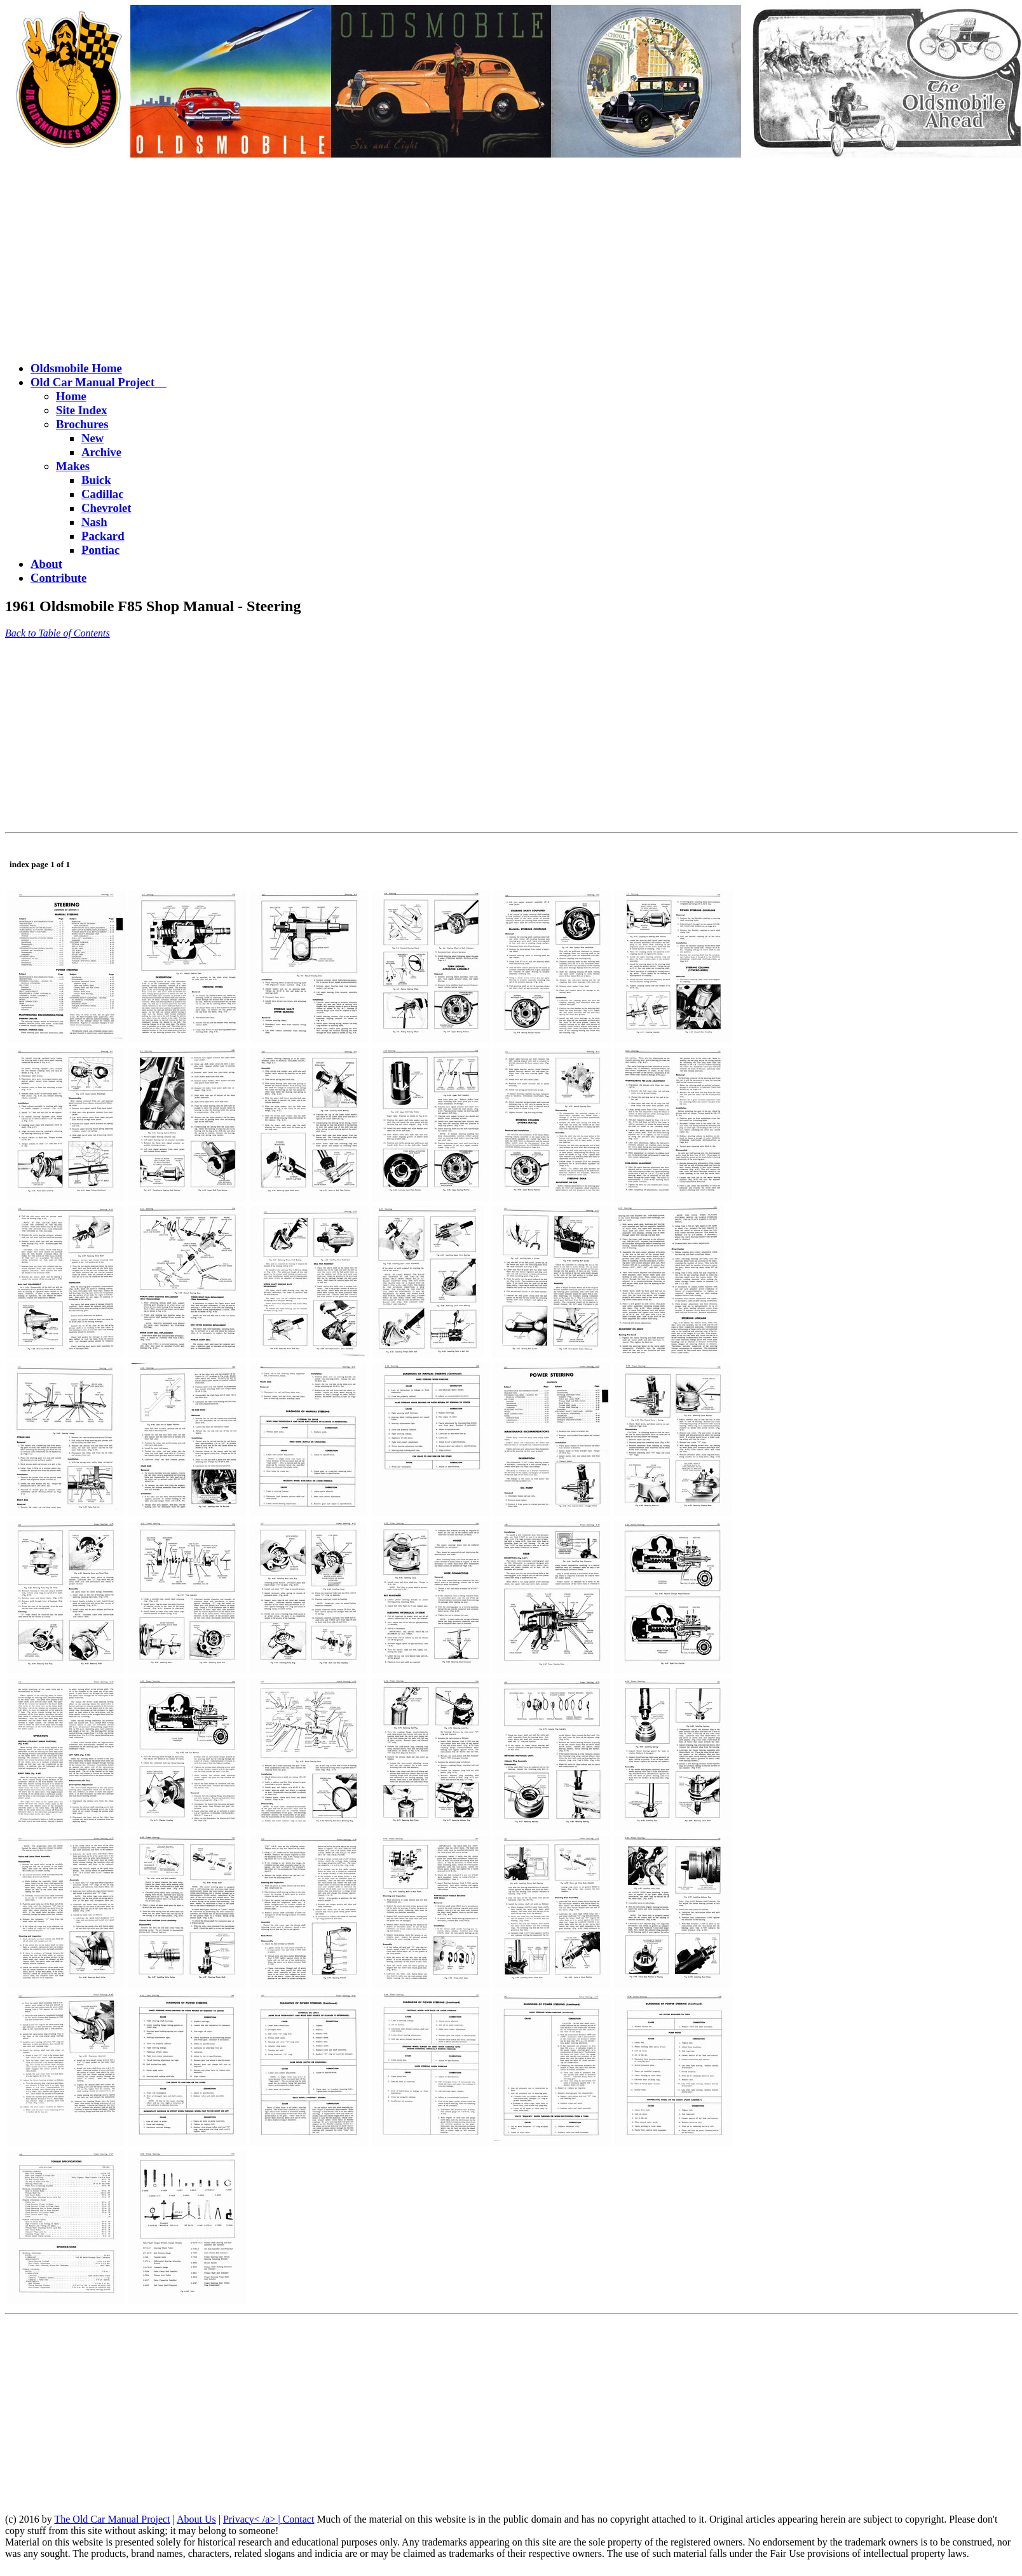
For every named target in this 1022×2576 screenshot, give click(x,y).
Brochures (82, 424)
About (46, 563)
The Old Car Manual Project (112, 2519)
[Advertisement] (511, 261)
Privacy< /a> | (253, 2519)
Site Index (81, 410)
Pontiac (100, 549)
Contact (299, 2519)
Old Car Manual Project (99, 382)
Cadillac (102, 494)
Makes (73, 466)
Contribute (58, 577)
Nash (94, 522)
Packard (103, 536)
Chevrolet (106, 508)
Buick (96, 480)
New (92, 438)
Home (71, 396)
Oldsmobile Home (76, 368)
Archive (101, 452)
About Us (196, 2519)
